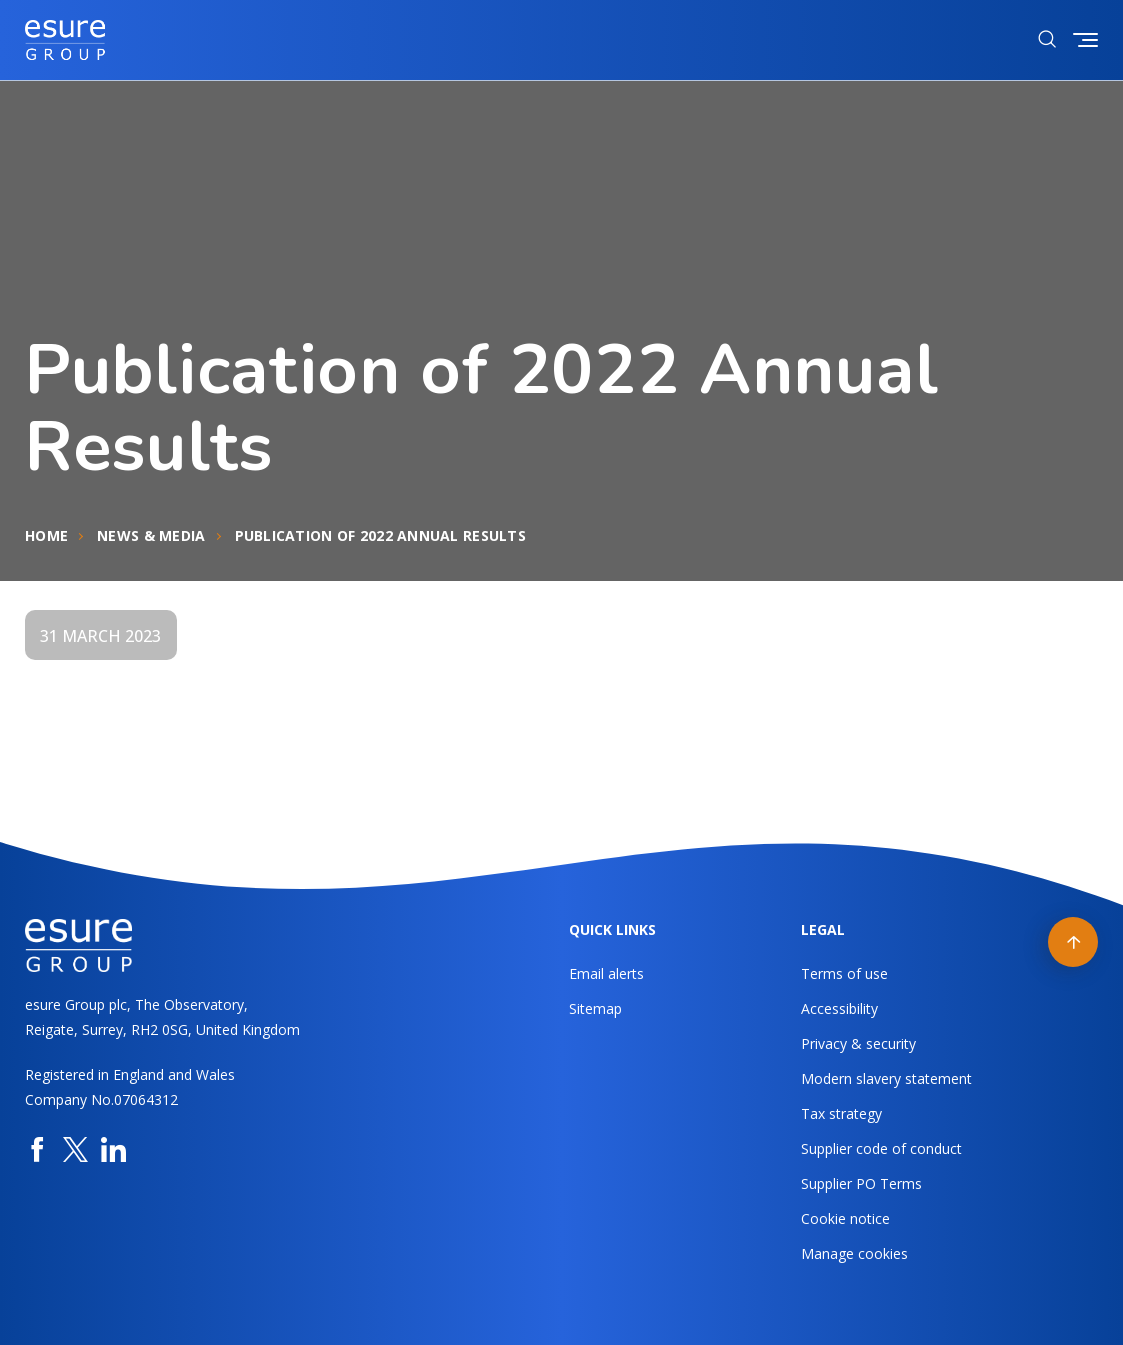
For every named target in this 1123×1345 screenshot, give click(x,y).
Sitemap (595, 1008)
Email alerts (606, 973)
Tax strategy (841, 1113)
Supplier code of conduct (881, 1148)
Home (46, 535)
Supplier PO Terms (861, 1183)
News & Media (151, 535)
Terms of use (844, 973)
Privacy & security (858, 1043)
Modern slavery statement (886, 1078)
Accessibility (839, 1008)
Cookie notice (845, 1218)
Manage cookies (854, 1253)
